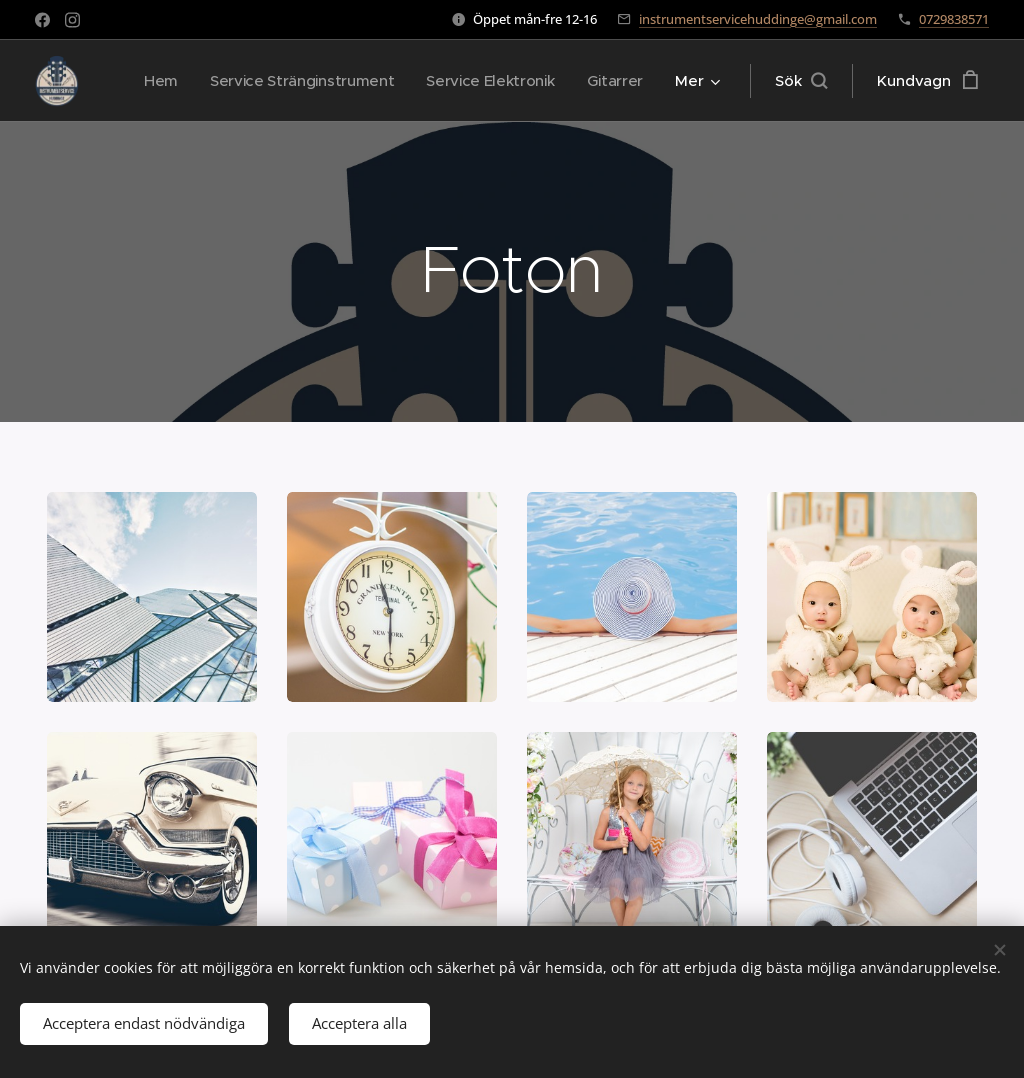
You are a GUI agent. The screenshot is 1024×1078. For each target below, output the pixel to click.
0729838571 (954, 19)
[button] (801, 81)
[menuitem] (150, 81)
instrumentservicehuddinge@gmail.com (758, 19)
